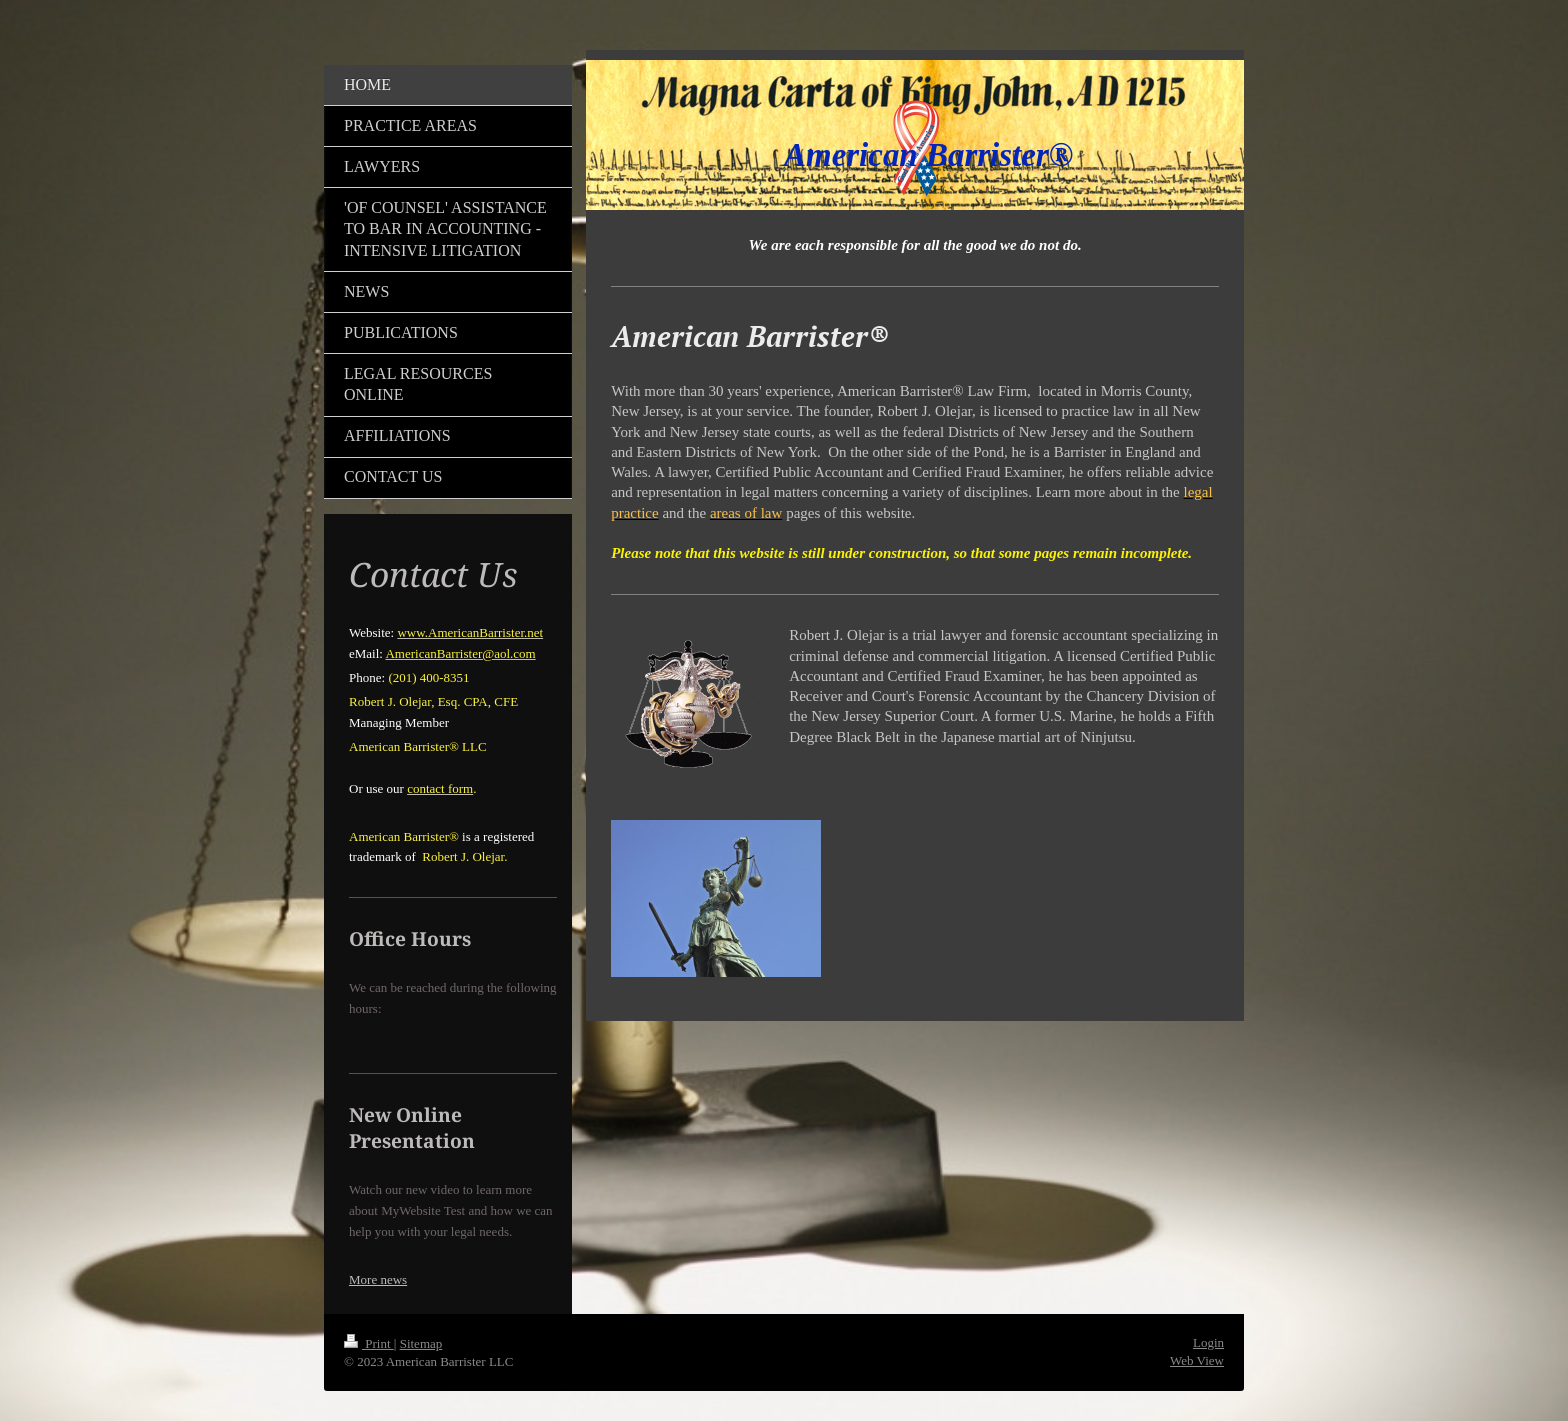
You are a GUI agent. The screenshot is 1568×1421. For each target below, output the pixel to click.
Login (1208, 1342)
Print (369, 1343)
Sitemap (421, 1343)
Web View (1197, 1360)
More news (378, 1279)
